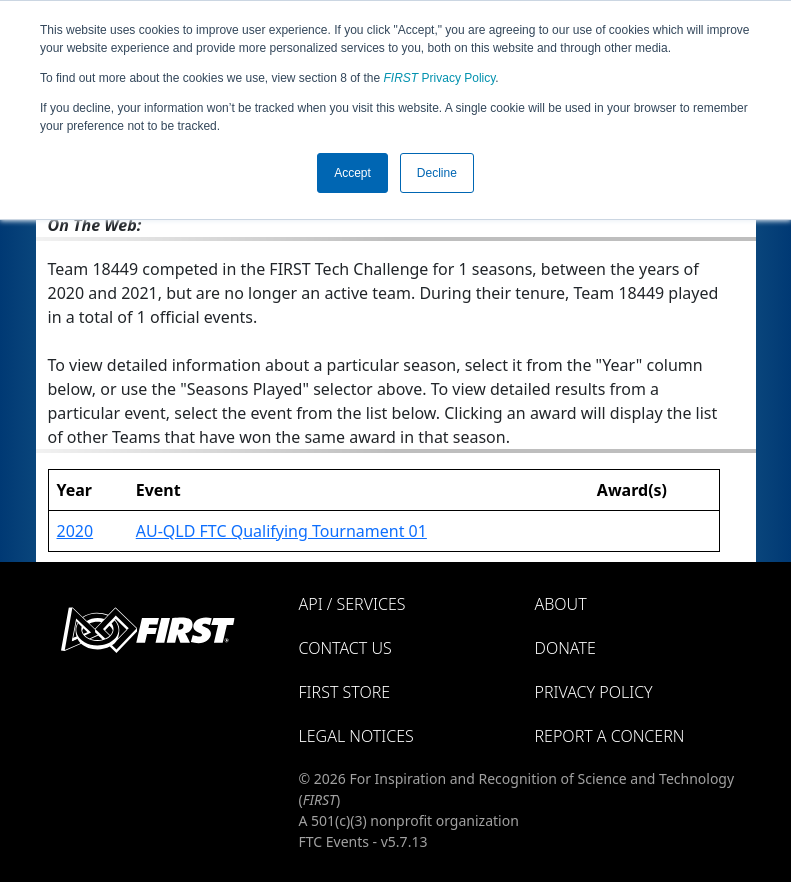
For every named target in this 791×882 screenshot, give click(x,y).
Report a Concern (610, 736)
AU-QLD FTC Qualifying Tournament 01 (281, 531)
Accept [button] (352, 173)
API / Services (352, 604)
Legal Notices (356, 736)
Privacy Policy (440, 78)
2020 (75, 531)
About (561, 604)
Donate (565, 648)
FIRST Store (345, 692)
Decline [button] (437, 173)
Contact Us (345, 648)
